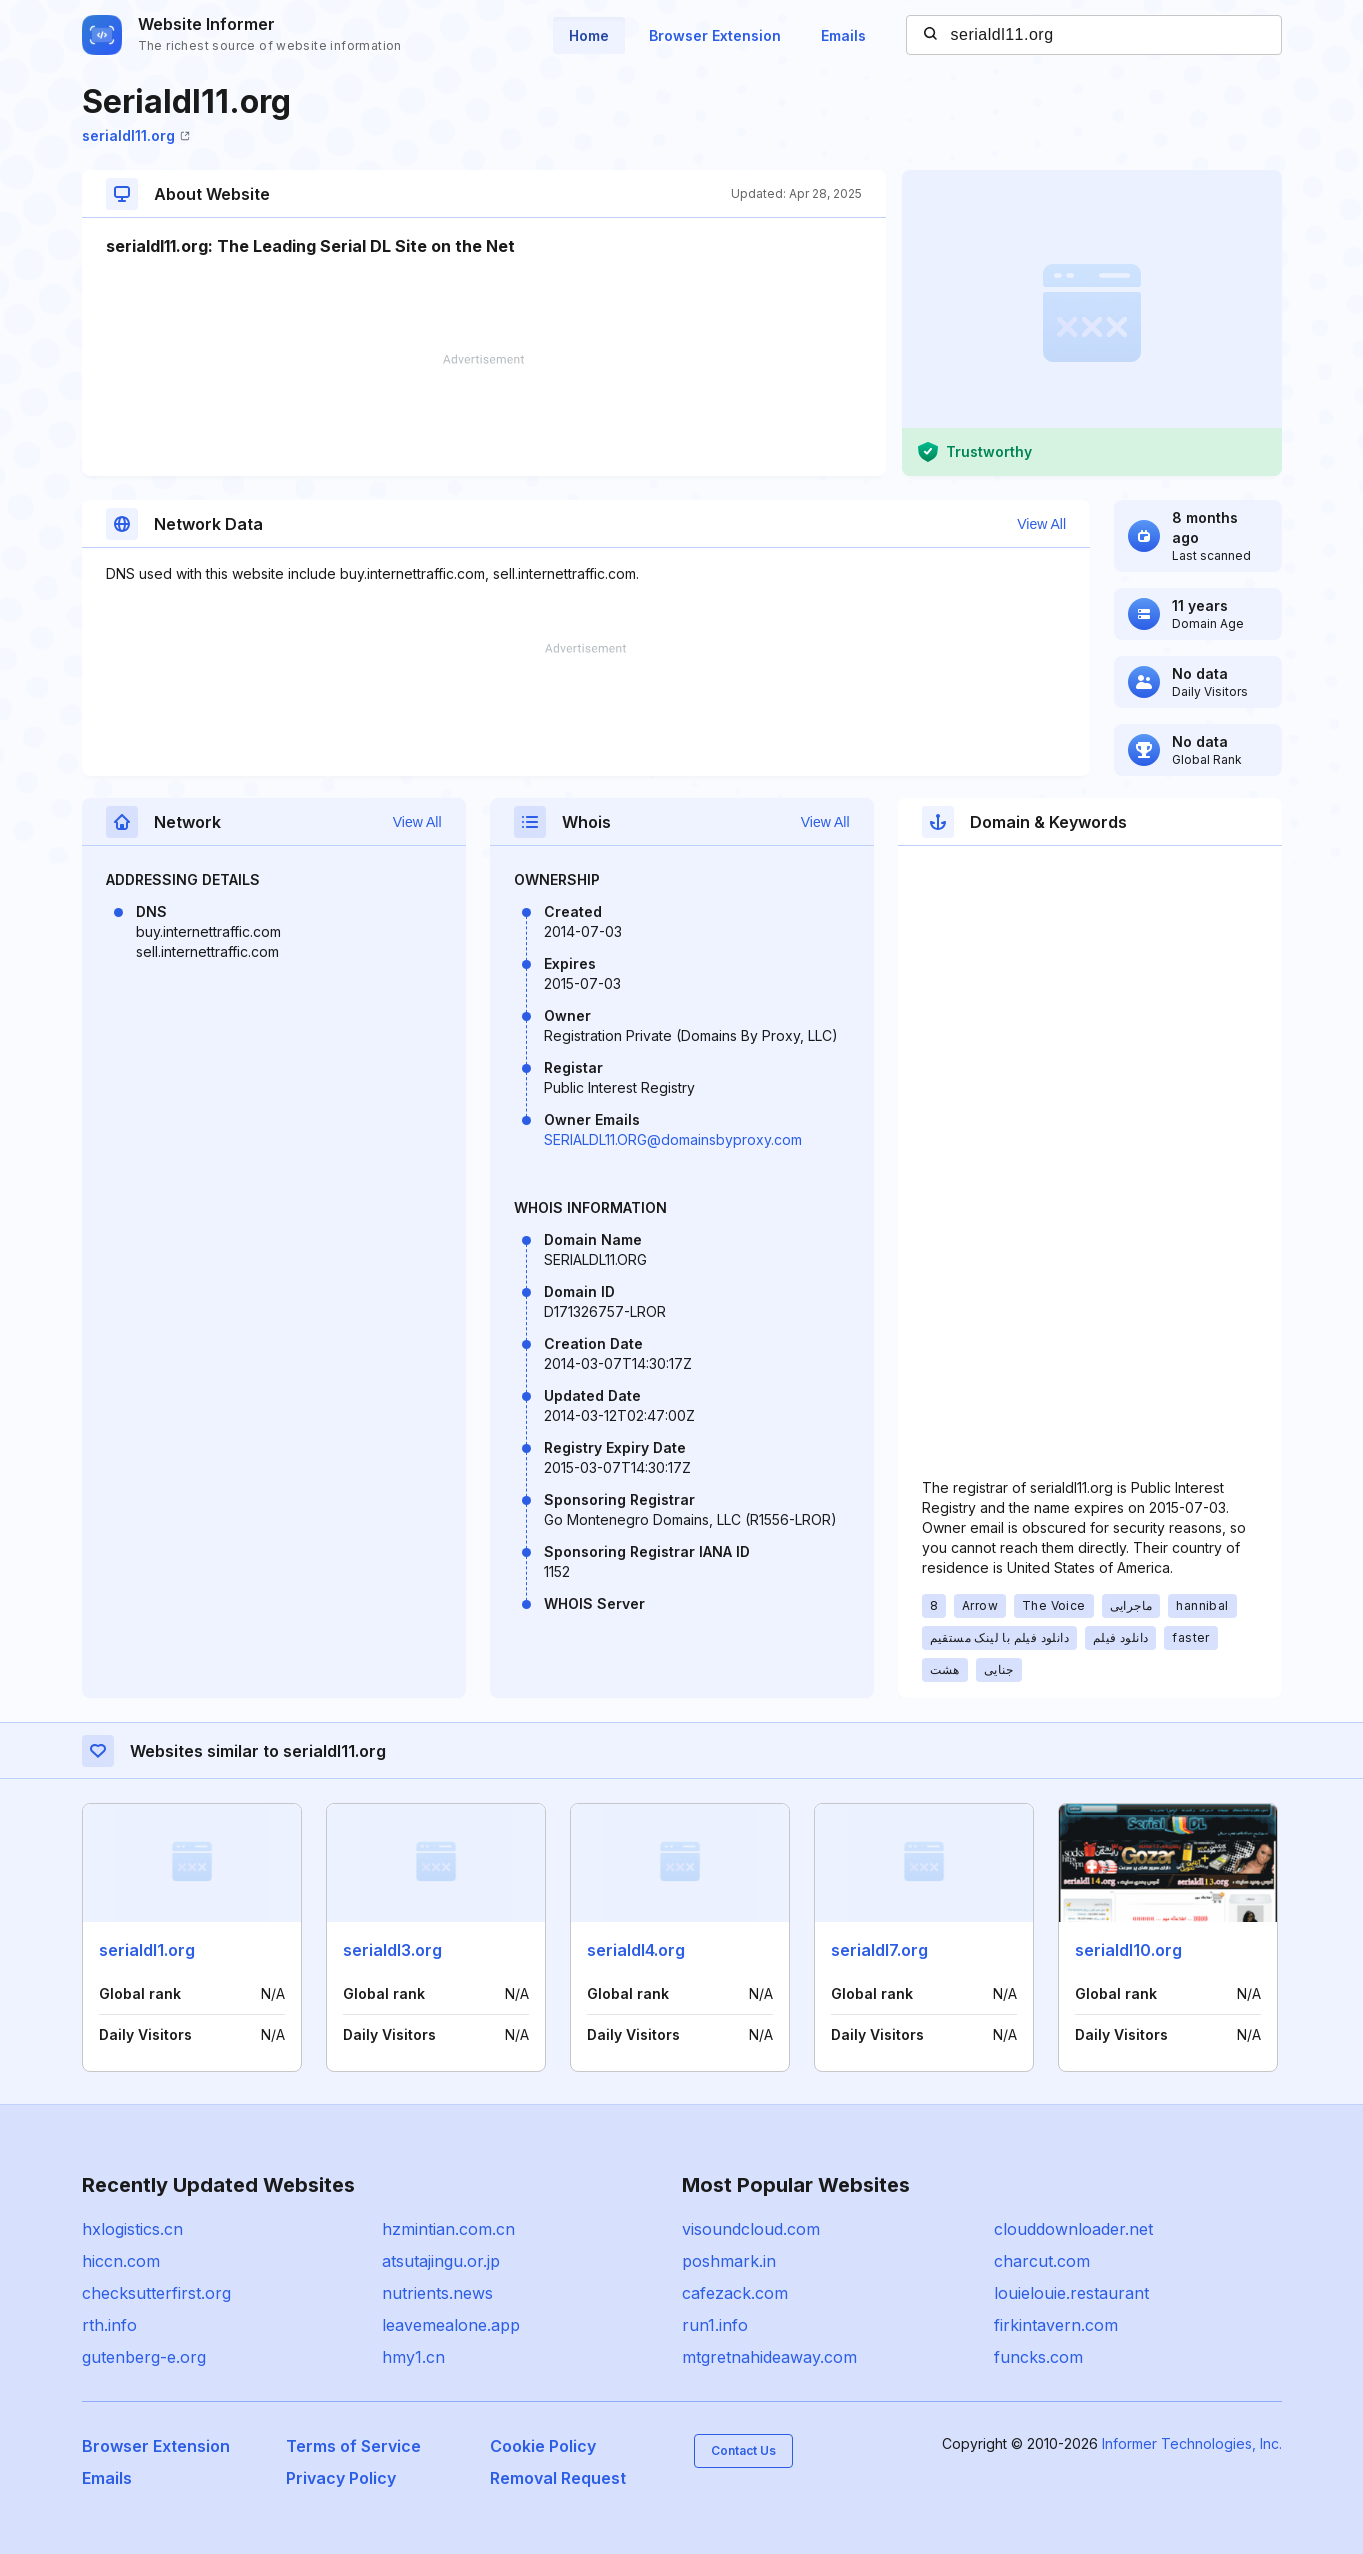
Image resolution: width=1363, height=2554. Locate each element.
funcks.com (1038, 2357)
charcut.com (1042, 2261)
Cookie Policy (543, 2446)
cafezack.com (735, 2293)
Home (589, 35)
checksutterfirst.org (156, 2293)
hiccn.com (121, 2261)
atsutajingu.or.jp (441, 2261)
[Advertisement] (484, 415)
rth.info (109, 2325)
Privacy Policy (341, 2478)
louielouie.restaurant (1071, 2293)
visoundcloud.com (751, 2229)
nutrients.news (437, 2293)
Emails (843, 35)
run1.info (715, 2325)
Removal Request (558, 2478)
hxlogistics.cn (132, 2229)
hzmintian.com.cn (448, 2229)
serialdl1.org (147, 1950)
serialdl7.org (879, 1950)
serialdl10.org (1128, 1950)
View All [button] (1041, 524)
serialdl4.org (636, 1950)
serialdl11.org (136, 135)
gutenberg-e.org (144, 2357)
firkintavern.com (1056, 2325)
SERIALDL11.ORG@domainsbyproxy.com (673, 1139)
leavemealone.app (451, 2325)
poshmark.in (729, 2261)
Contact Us (743, 2450)
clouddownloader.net (1073, 2229)
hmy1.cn (413, 2357)
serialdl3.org (392, 1950)
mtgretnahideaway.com (769, 2357)
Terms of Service (353, 2446)
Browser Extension (715, 35)
